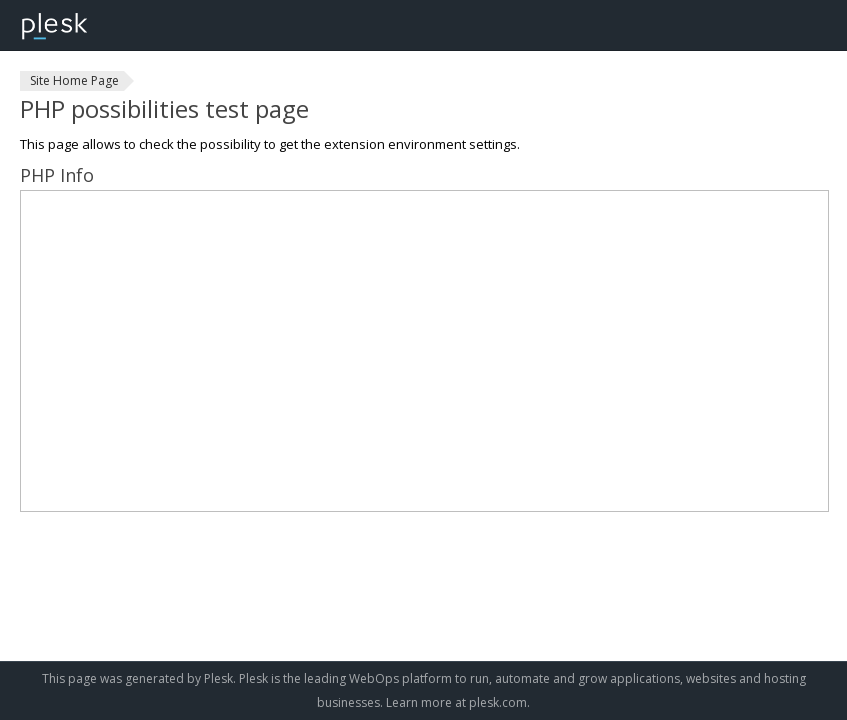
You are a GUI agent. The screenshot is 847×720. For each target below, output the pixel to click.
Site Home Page (74, 80)
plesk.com (498, 702)
